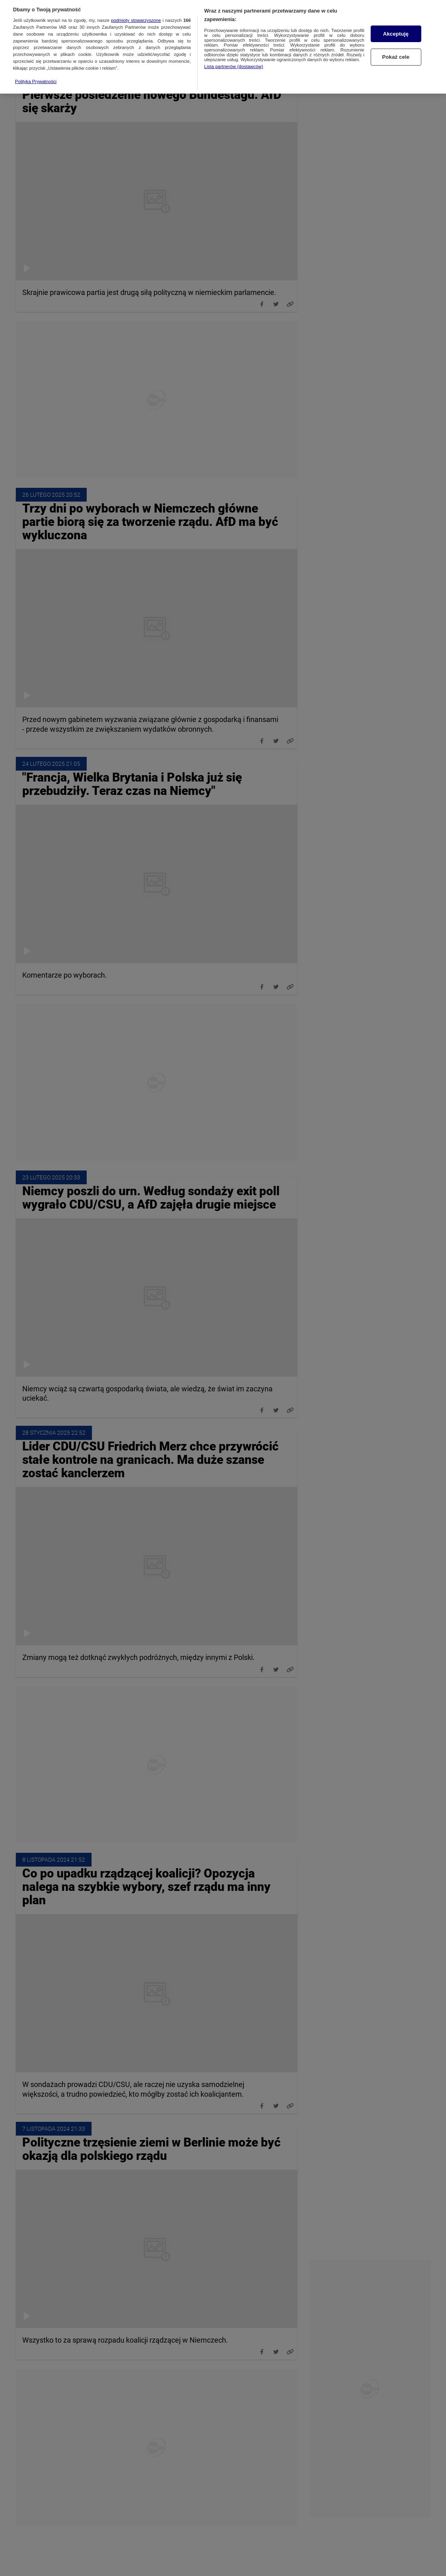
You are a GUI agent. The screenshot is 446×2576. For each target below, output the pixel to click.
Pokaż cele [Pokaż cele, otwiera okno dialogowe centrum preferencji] (396, 40)
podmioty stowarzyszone (136, 3)
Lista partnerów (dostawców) (233, 49)
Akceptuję (395, 16)
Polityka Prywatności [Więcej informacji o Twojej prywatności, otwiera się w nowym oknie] (36, 64)
